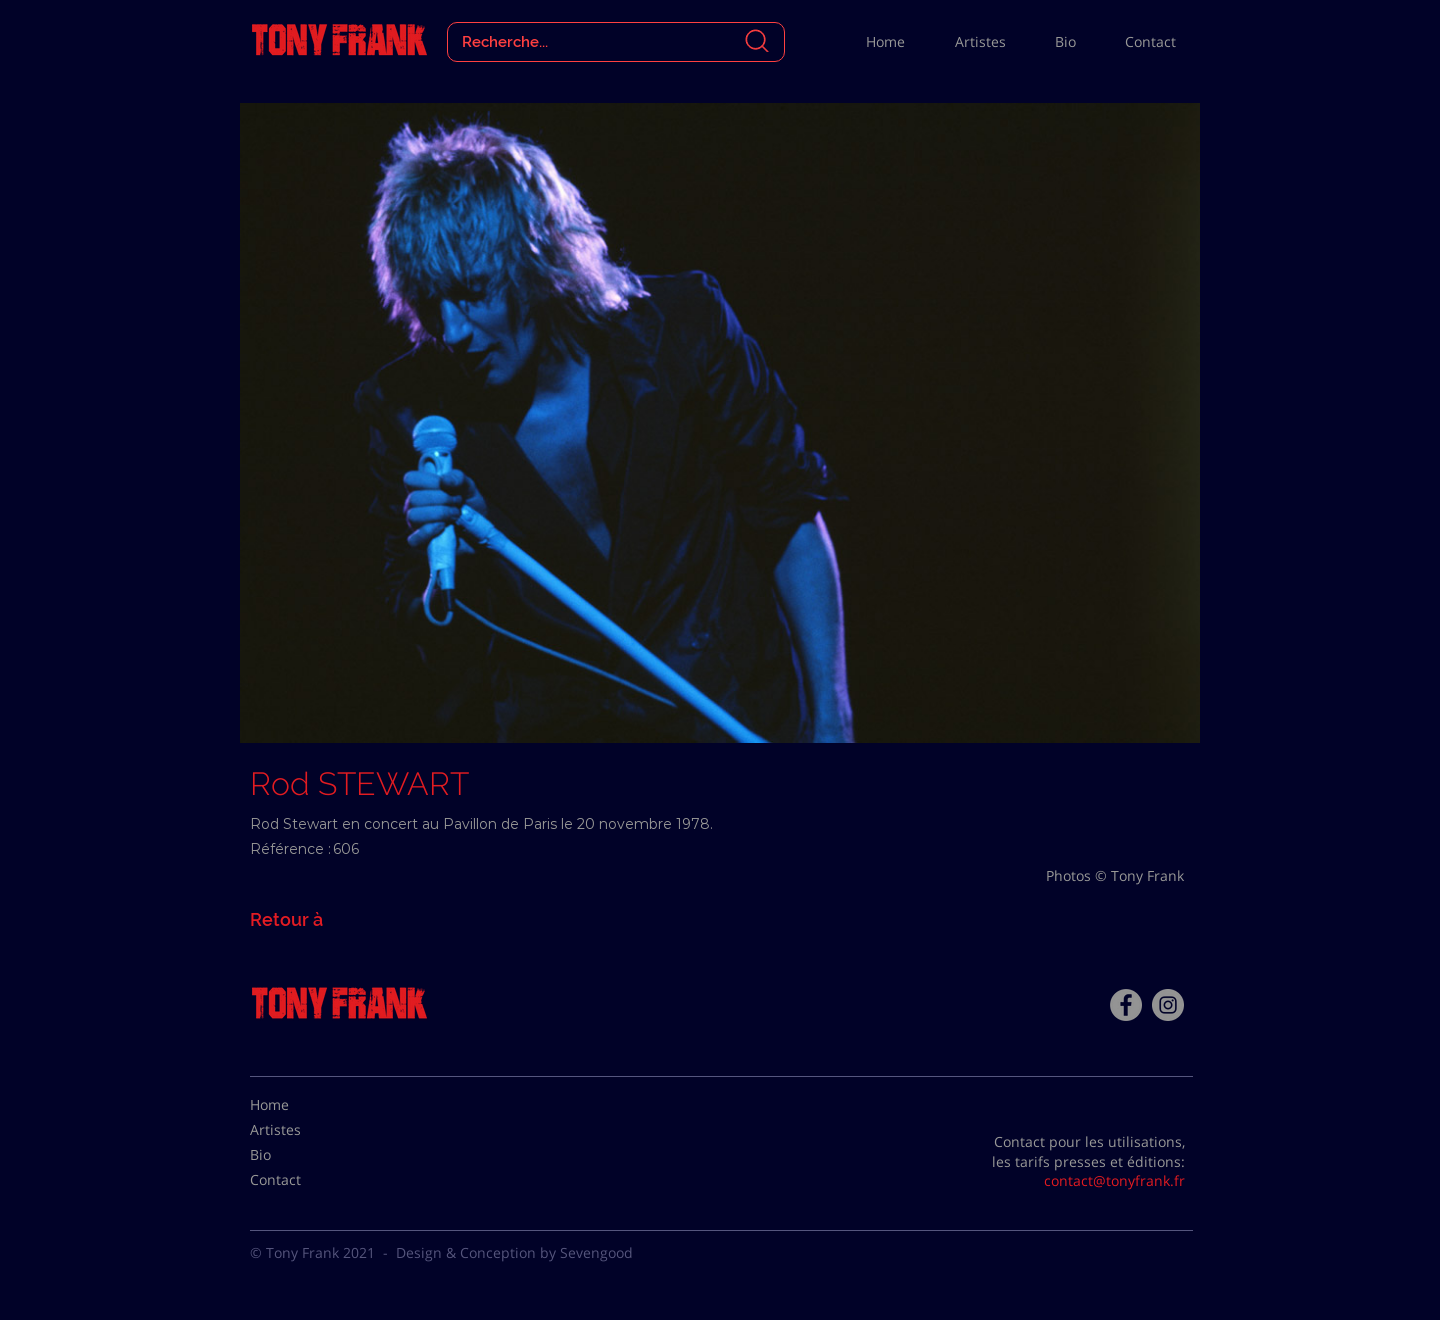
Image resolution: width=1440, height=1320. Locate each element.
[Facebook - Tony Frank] (1126, 1005)
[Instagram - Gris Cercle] (1168, 1005)
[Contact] (300, 1180)
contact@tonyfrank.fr (1114, 1180)
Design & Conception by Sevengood (514, 1252)
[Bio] (300, 1155)
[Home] (300, 1105)
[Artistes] (300, 1130)
